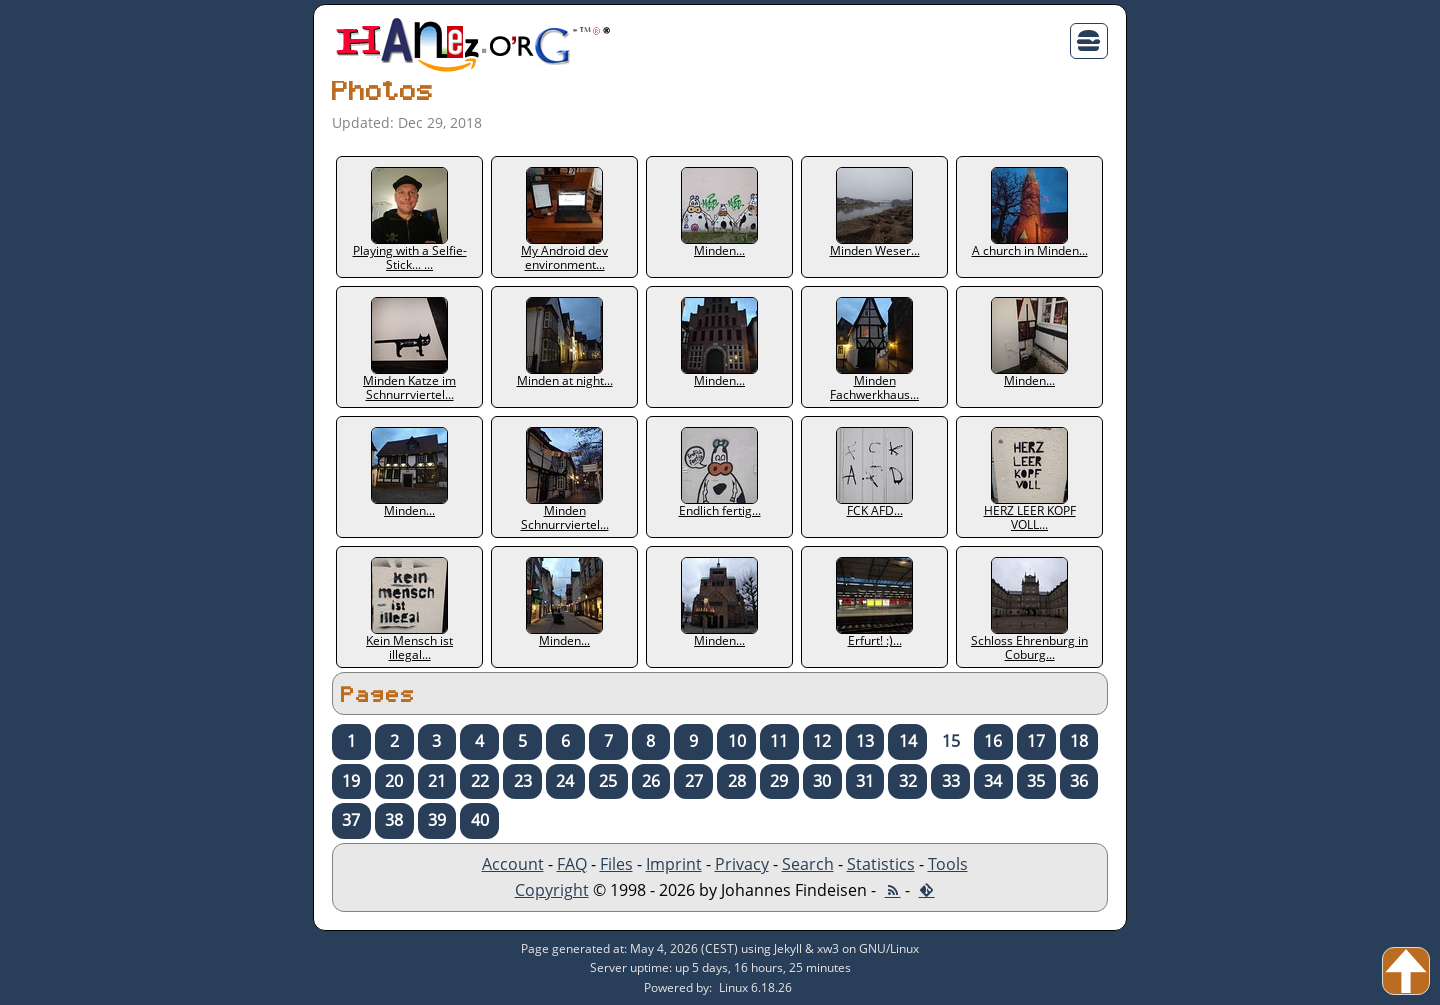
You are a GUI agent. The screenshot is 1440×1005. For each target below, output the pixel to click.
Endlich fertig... (720, 473)
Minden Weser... (875, 213)
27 (694, 781)
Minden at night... (565, 343)
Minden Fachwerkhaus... (874, 349)
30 (822, 781)
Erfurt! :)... (874, 603)
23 (523, 781)
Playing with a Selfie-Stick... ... (410, 219)
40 (480, 820)
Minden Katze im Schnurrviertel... (409, 349)
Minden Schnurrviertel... (565, 479)
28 (737, 781)
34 (993, 781)
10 (737, 741)
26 (651, 781)
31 (865, 781)
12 (822, 741)
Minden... (719, 213)
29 (779, 781)
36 (1079, 781)
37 (351, 820)
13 (865, 741)
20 (394, 781)
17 (1036, 741)
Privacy (742, 864)
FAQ (572, 864)
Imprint (674, 864)
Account (513, 864)
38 (394, 820)
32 (908, 781)
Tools (948, 864)
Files (616, 864)
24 (565, 781)
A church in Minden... (1030, 213)
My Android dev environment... (564, 219)
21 (437, 781)
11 (779, 741)
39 (437, 820)
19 (351, 781)
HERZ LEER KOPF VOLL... (1030, 479)
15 (951, 741)
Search (808, 864)
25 (608, 781)
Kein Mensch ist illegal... (409, 609)
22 (480, 781)
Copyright (552, 890)
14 (908, 741)
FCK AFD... (874, 473)
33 (951, 781)
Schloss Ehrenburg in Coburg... (1029, 609)
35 (1036, 781)
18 (1079, 741)
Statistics (881, 864)
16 (993, 741)
